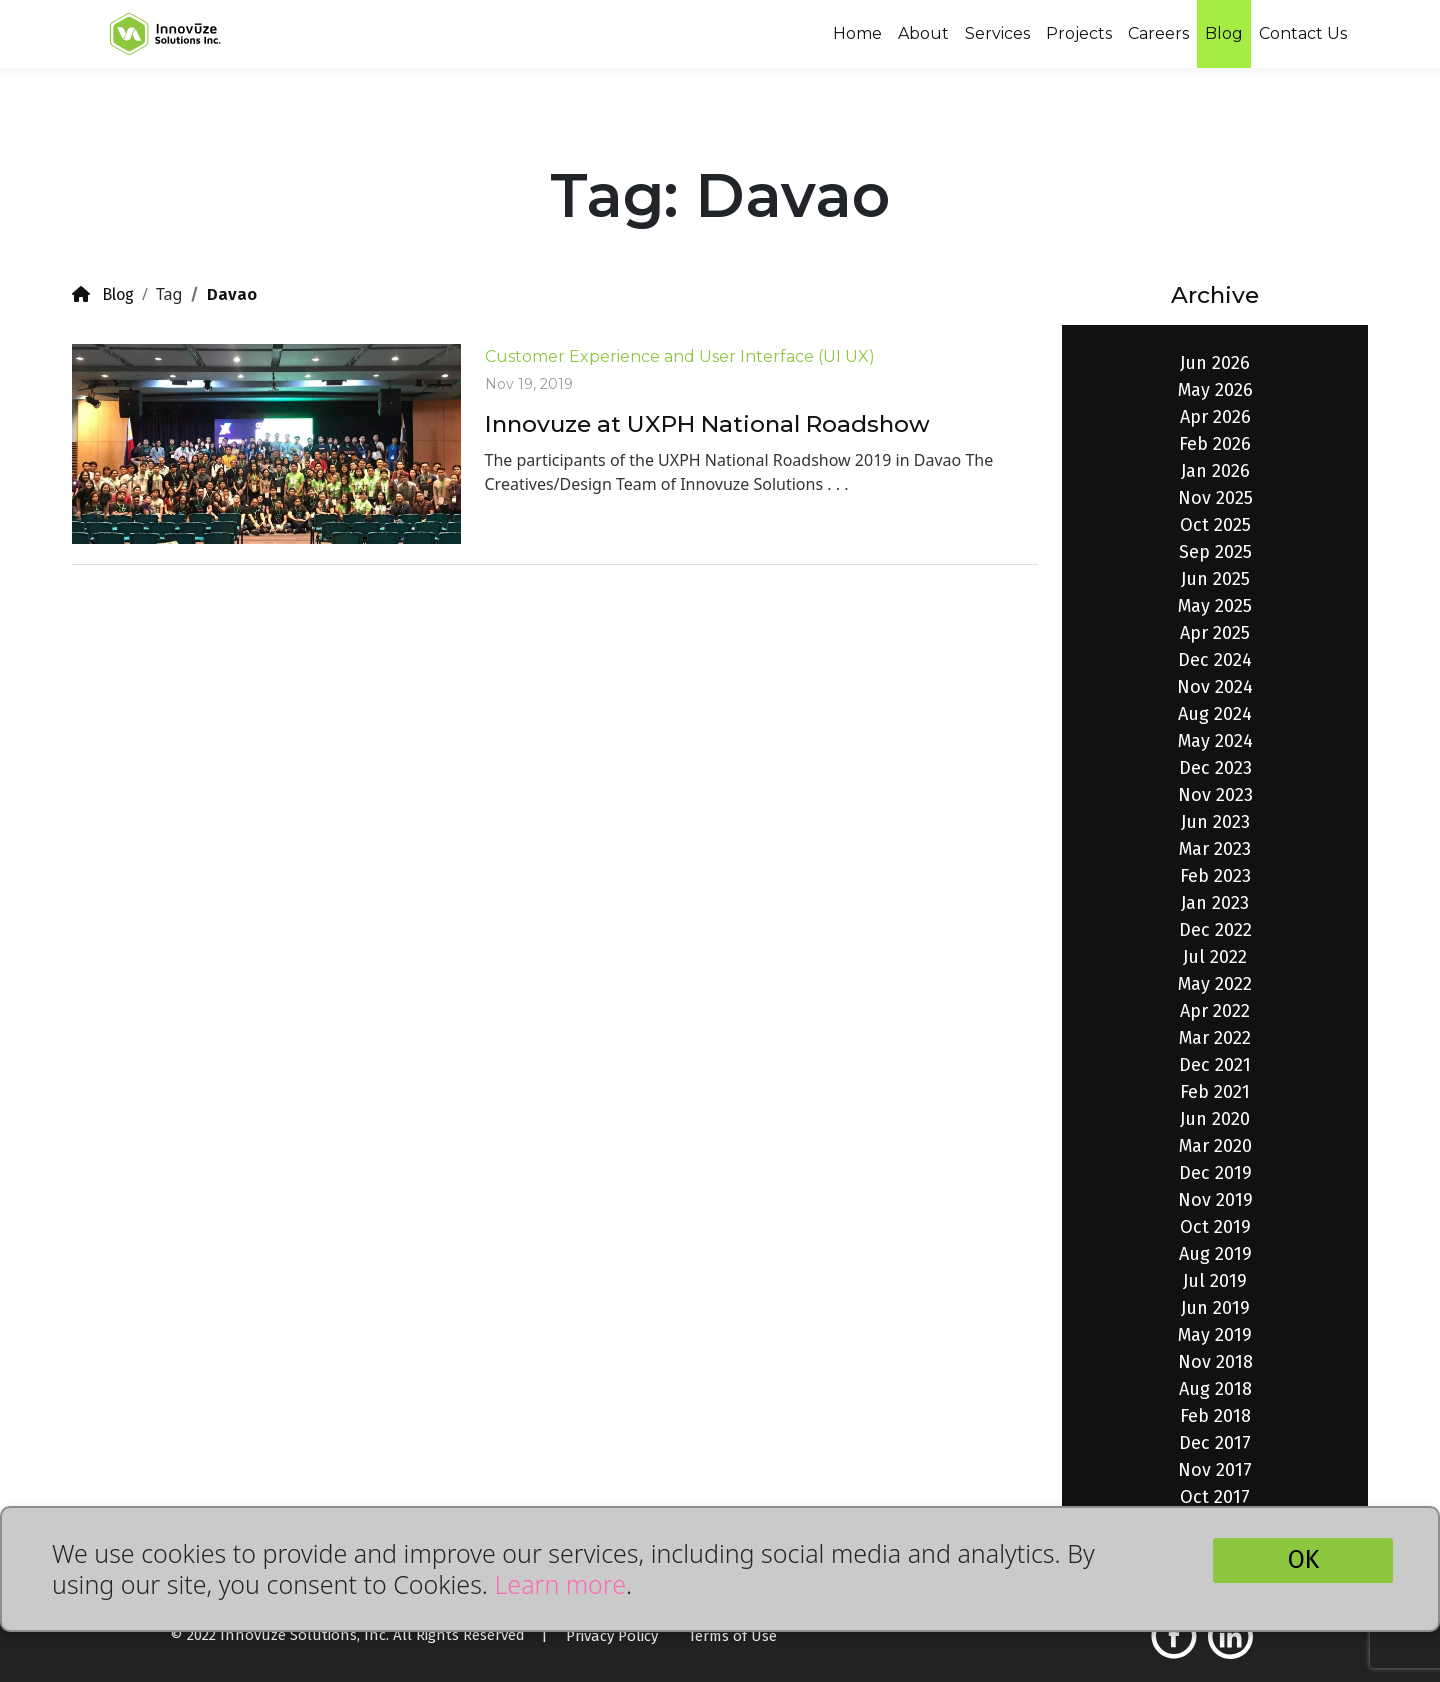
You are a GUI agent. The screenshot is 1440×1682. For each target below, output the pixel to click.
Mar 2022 (1215, 1038)
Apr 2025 (1215, 633)
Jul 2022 (1215, 957)
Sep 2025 (1215, 552)
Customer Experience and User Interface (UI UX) (680, 356)
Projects (1079, 33)
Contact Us (1303, 33)
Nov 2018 (1215, 1362)
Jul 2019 (1215, 1281)
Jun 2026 (1215, 363)
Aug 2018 (1215, 1389)
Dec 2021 (1215, 1065)
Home (857, 33)
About (923, 33)
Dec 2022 (1215, 930)
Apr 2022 (1215, 1011)
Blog (1224, 33)
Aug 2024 (1215, 714)
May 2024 (1215, 741)
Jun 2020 (1215, 1119)
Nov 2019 (1215, 1200)
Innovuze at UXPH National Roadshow (707, 424)
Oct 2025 (1215, 525)
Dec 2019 (1215, 1173)
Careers (1158, 33)
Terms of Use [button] (732, 1636)
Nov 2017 (1215, 1470)
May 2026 (1215, 390)
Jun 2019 (1215, 1308)
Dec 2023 (1215, 768)
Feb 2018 (1215, 1416)
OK (1303, 1560)
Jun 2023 (1215, 822)
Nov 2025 (1215, 498)
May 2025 (1215, 606)
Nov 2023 (1215, 795)
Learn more (560, 1584)
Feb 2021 (1215, 1092)
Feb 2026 (1215, 444)
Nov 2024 (1215, 687)
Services (997, 33)
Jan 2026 (1215, 471)
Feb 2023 (1215, 876)
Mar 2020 (1215, 1146)
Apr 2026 (1215, 417)
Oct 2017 (1215, 1497)
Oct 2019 (1215, 1227)
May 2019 (1215, 1335)
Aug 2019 (1215, 1254)
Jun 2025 (1215, 579)
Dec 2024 (1215, 660)
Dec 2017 (1215, 1443)
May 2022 (1215, 984)
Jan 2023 (1215, 903)
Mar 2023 (1215, 849)
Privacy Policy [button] (612, 1636)
